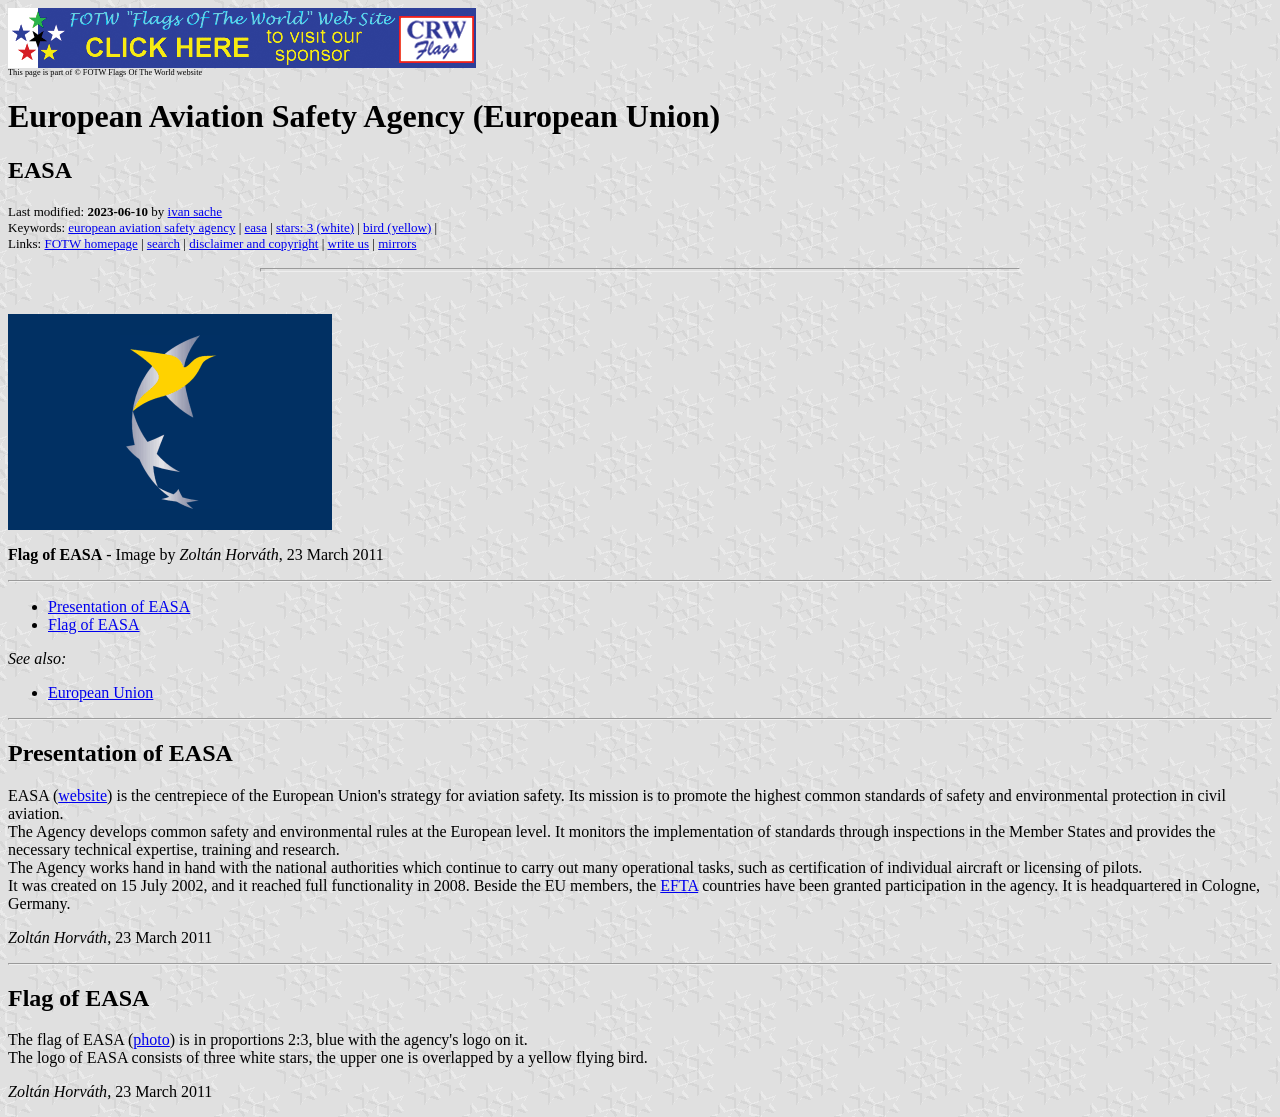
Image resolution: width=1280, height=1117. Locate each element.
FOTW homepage (90, 243)
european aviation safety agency (151, 227)
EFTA (679, 885)
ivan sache (195, 211)
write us (349, 243)
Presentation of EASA (119, 606)
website (82, 795)
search (163, 243)
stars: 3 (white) (315, 227)
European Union (100, 692)
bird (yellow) (397, 227)
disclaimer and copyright (253, 243)
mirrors (397, 243)
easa (256, 227)
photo (151, 1039)
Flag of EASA (94, 624)
